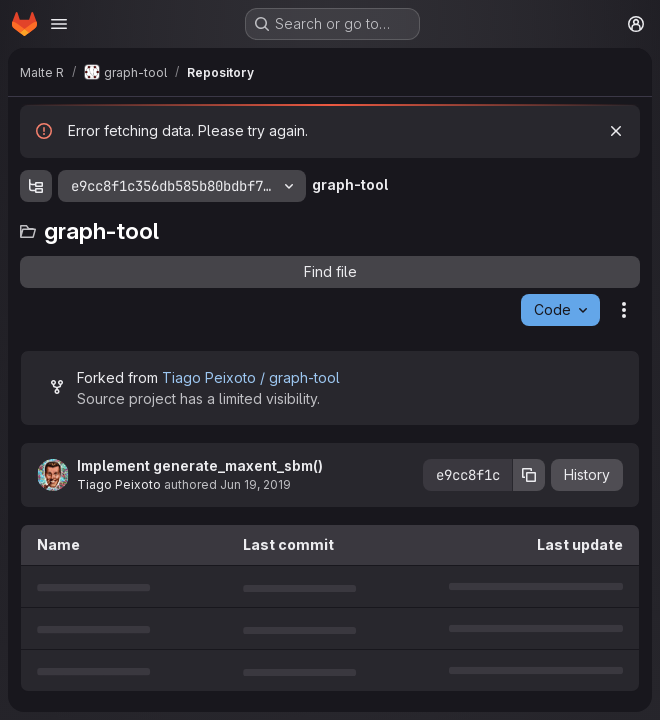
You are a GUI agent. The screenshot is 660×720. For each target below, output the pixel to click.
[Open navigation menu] (59, 24)
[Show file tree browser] (36, 186)
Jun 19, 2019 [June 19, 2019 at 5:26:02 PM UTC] (255, 484)
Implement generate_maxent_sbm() (200, 465)
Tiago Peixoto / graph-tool (251, 377)
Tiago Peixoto (119, 484)
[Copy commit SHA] (529, 475)
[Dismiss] (616, 131)
